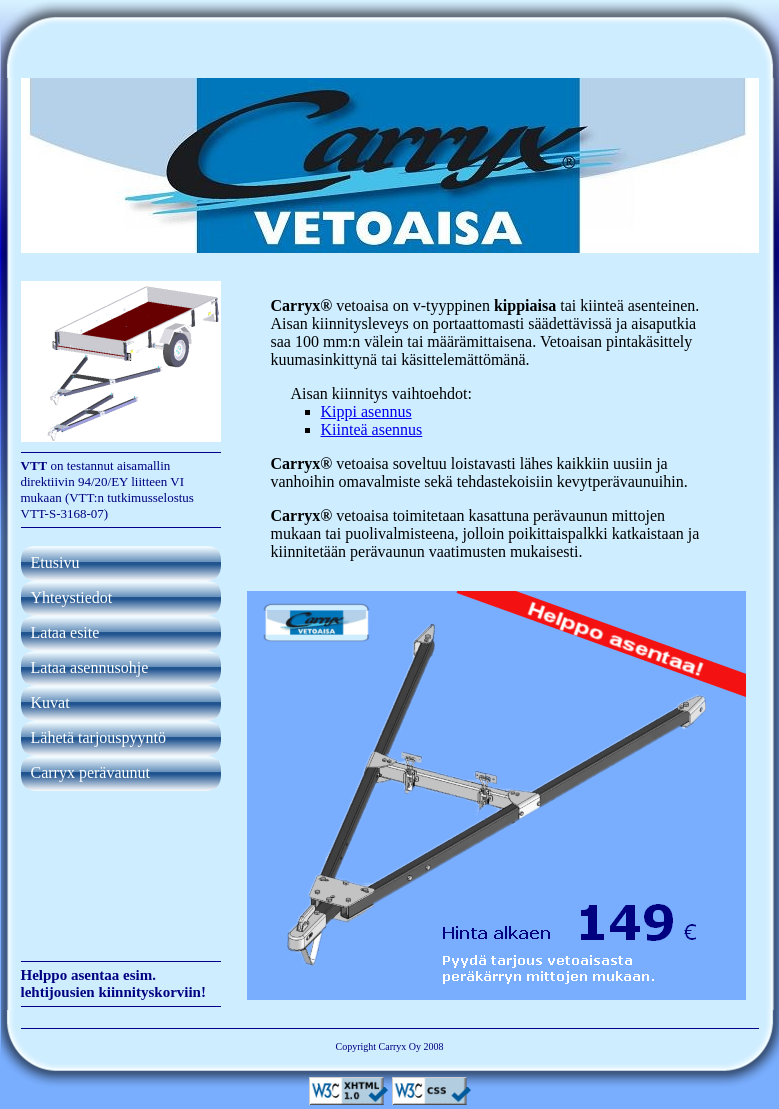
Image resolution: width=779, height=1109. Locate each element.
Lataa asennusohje (90, 667)
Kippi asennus (366, 411)
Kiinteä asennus (372, 429)
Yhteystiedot (72, 597)
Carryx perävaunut (91, 772)
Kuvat (50, 702)
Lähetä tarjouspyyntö (99, 737)
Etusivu (55, 562)
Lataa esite (65, 632)
